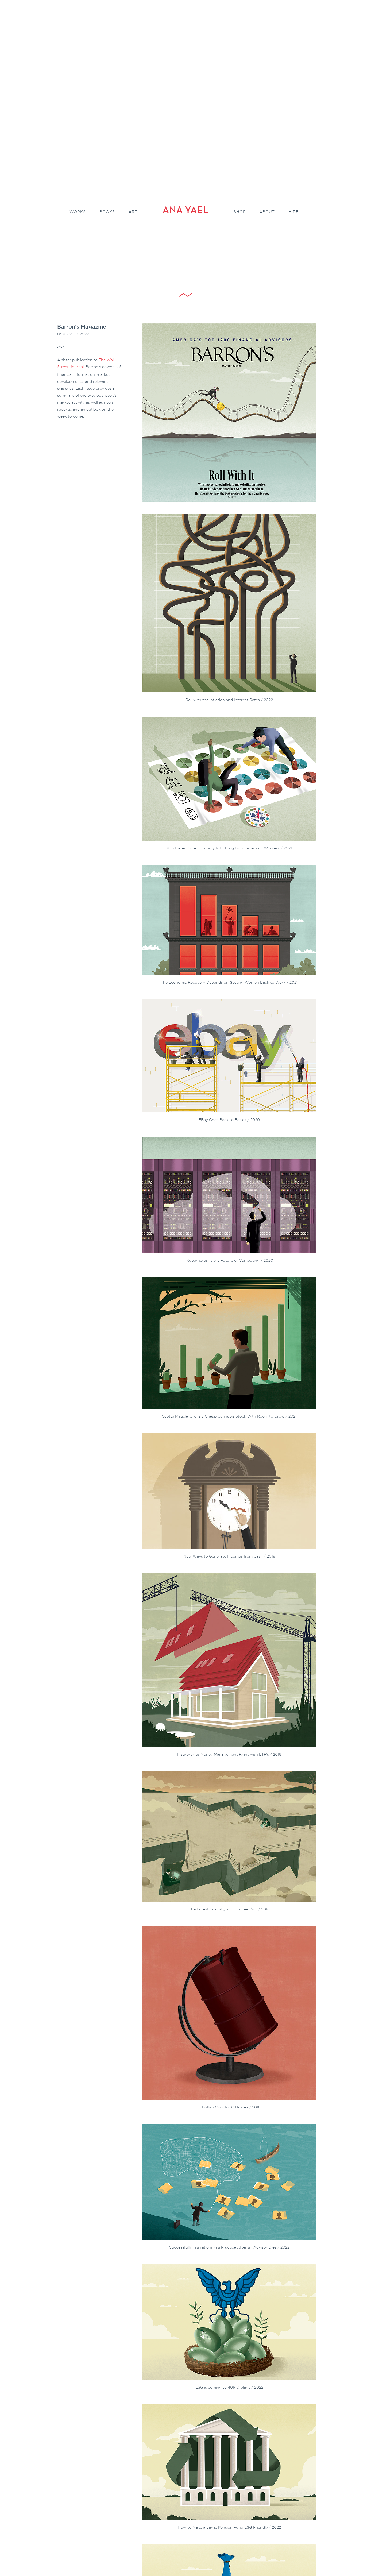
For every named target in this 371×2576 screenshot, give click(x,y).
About (267, 212)
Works (77, 212)
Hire (293, 212)
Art (133, 212)
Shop (240, 212)
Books (107, 212)
